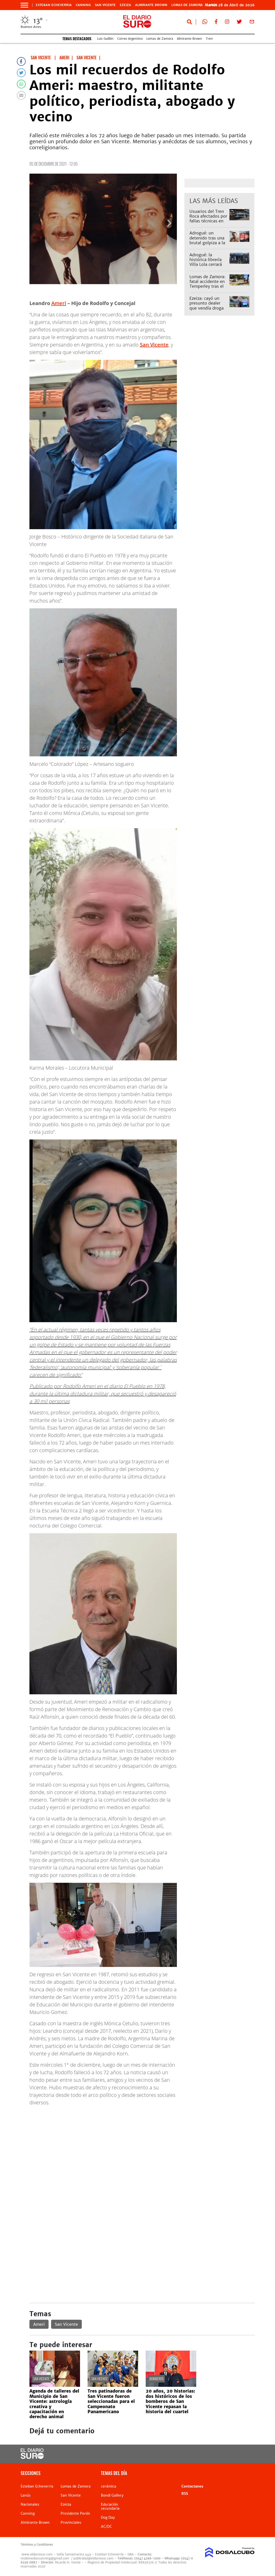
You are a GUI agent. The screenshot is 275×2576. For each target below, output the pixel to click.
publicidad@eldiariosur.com (93, 2558)
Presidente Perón (75, 2513)
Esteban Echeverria (54, 5)
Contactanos (192, 2486)
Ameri (58, 303)
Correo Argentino (130, 38)
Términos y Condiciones (37, 2544)
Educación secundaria (110, 2506)
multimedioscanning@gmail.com (45, 2558)
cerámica (108, 2486)
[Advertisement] (142, 2145)
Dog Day (108, 2517)
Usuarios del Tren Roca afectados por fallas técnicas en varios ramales (208, 218)
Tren (209, 38)
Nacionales (30, 2504)
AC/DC (106, 2526)
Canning (83, 5)
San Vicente (105, 5)
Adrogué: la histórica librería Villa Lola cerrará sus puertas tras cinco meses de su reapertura (207, 266)
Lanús (26, 2495)
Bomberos (156, 2378)
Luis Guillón (105, 38)
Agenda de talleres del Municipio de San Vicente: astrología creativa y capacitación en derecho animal (54, 2403)
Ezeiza (125, 5)
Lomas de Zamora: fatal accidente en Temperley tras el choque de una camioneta (207, 286)
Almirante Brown (151, 5)
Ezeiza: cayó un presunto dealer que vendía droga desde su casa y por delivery (208, 308)
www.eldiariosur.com (37, 2554)
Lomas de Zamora (187, 5)
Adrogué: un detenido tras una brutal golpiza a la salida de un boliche (207, 242)
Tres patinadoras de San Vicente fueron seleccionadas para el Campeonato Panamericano (111, 2401)
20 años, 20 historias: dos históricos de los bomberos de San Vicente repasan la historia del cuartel (170, 2401)
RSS (184, 2493)
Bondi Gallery (112, 2495)
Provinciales (71, 2522)
